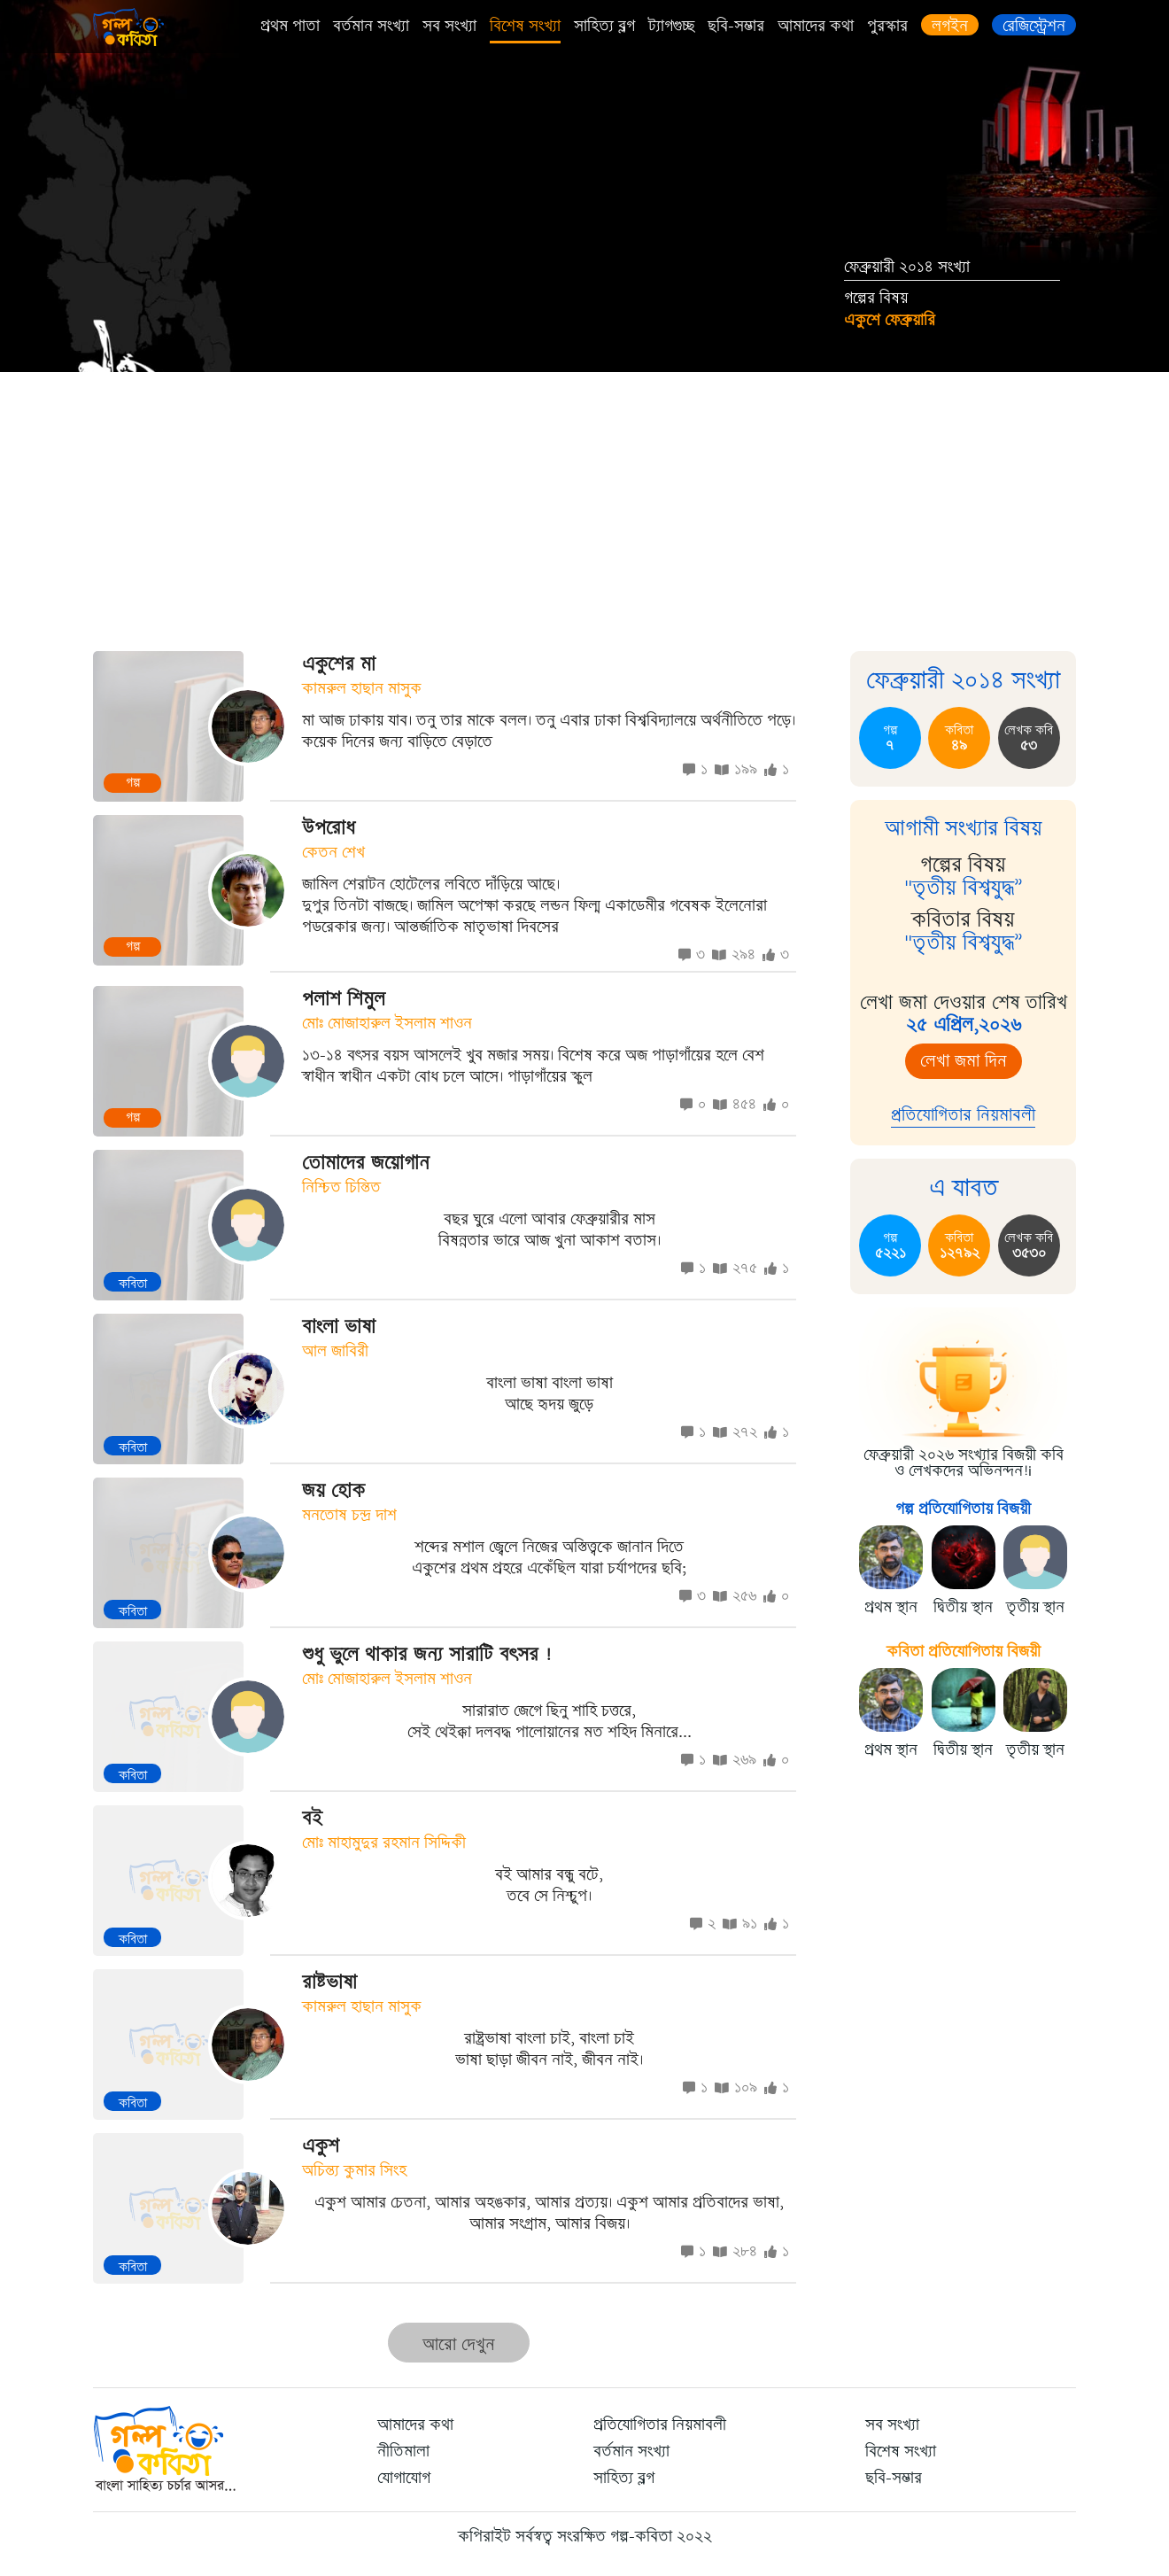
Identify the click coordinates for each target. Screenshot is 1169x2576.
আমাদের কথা (816, 25)
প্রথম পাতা (290, 25)
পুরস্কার (887, 25)
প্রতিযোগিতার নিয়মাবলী (963, 1115)
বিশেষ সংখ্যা (525, 25)
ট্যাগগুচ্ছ (671, 25)
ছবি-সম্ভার (736, 25)
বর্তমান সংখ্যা (371, 25)
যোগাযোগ (403, 2477)
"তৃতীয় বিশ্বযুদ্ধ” (963, 887)
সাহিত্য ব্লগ (604, 25)
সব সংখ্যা (449, 25)
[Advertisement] (584, 505)
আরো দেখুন (458, 2344)
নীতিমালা (403, 2451)
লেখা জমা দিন (963, 1061)
